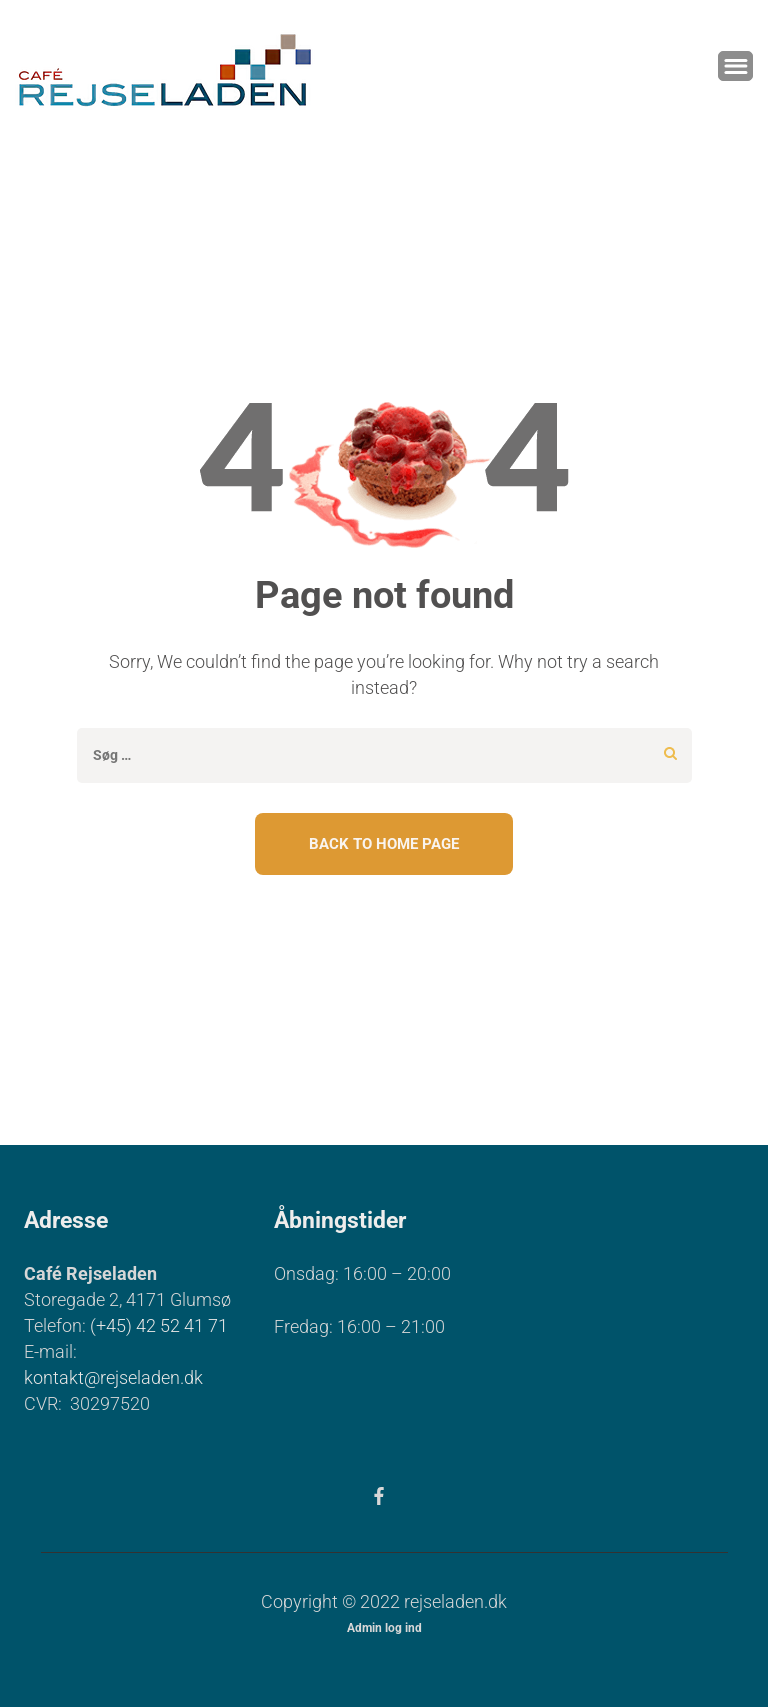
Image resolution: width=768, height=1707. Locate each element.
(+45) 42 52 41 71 (159, 1325)
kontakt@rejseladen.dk (113, 1377)
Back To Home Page (384, 844)
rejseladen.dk (455, 1601)
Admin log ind (384, 1628)
